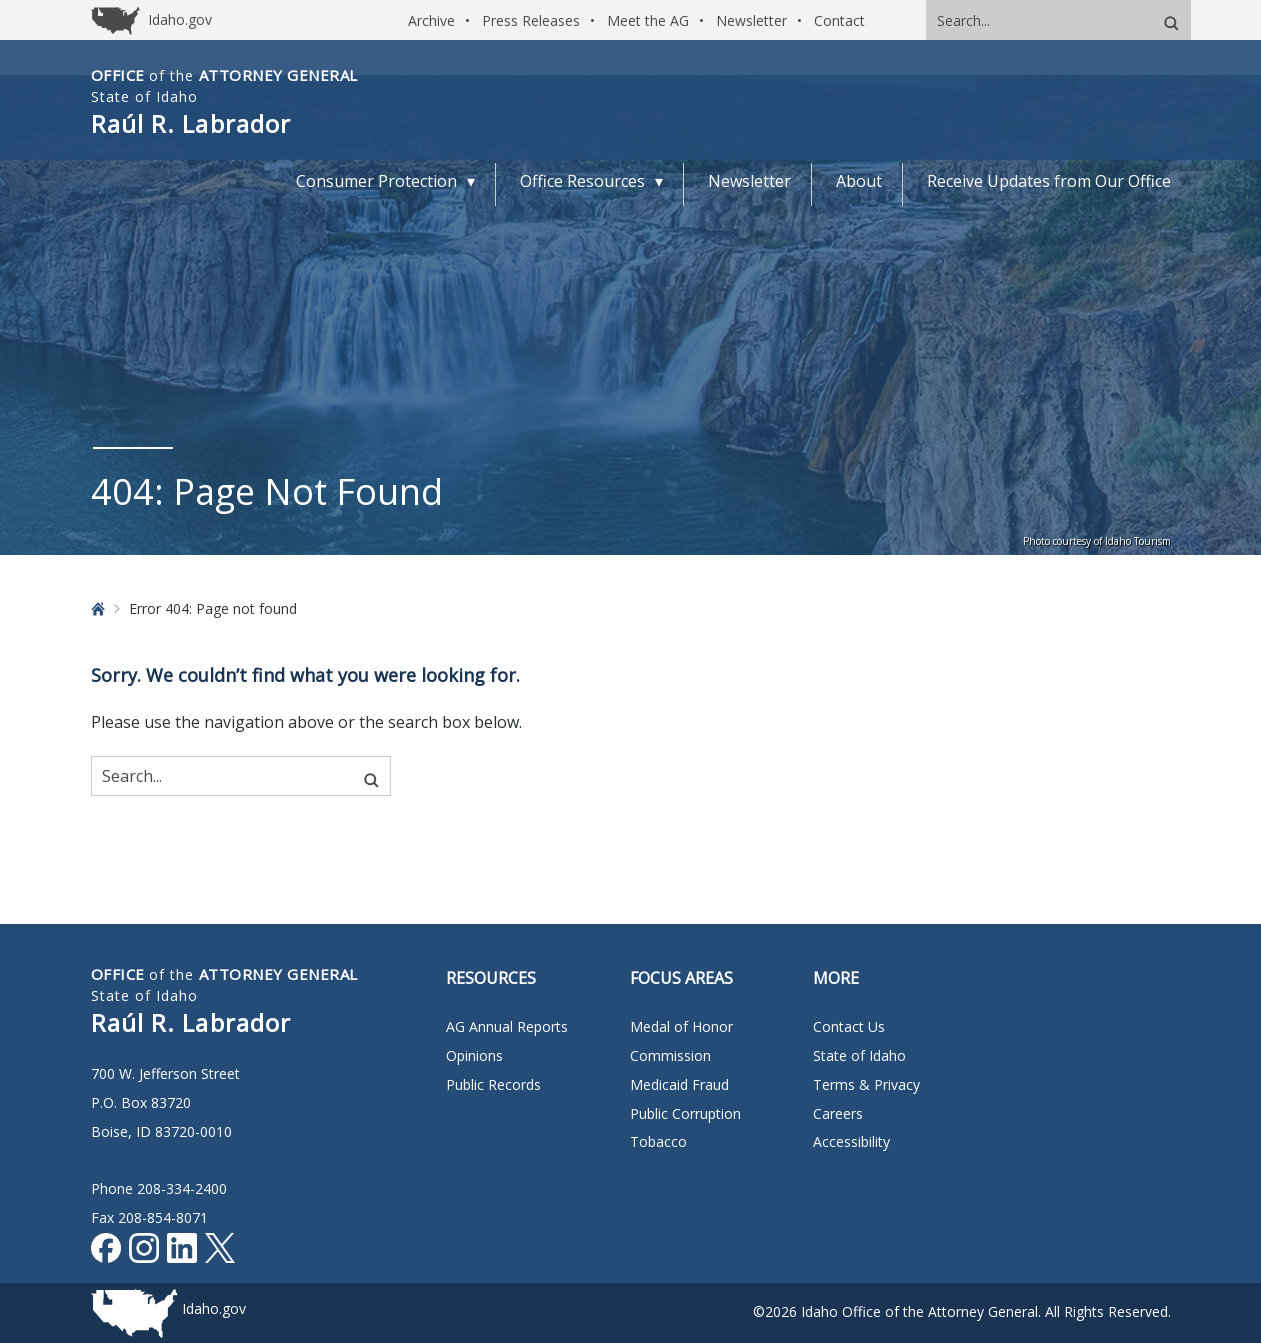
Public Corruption (685, 1113)
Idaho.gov (214, 1308)
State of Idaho (859, 1055)
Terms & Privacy (866, 1084)
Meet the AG (648, 20)
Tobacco (658, 1141)
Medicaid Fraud (679, 1084)
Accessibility (851, 1141)
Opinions (474, 1055)
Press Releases (531, 20)
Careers (838, 1113)
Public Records (493, 1084)
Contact (839, 20)
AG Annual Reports (507, 1026)
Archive (431, 20)
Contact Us (849, 1026)
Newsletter (751, 20)
